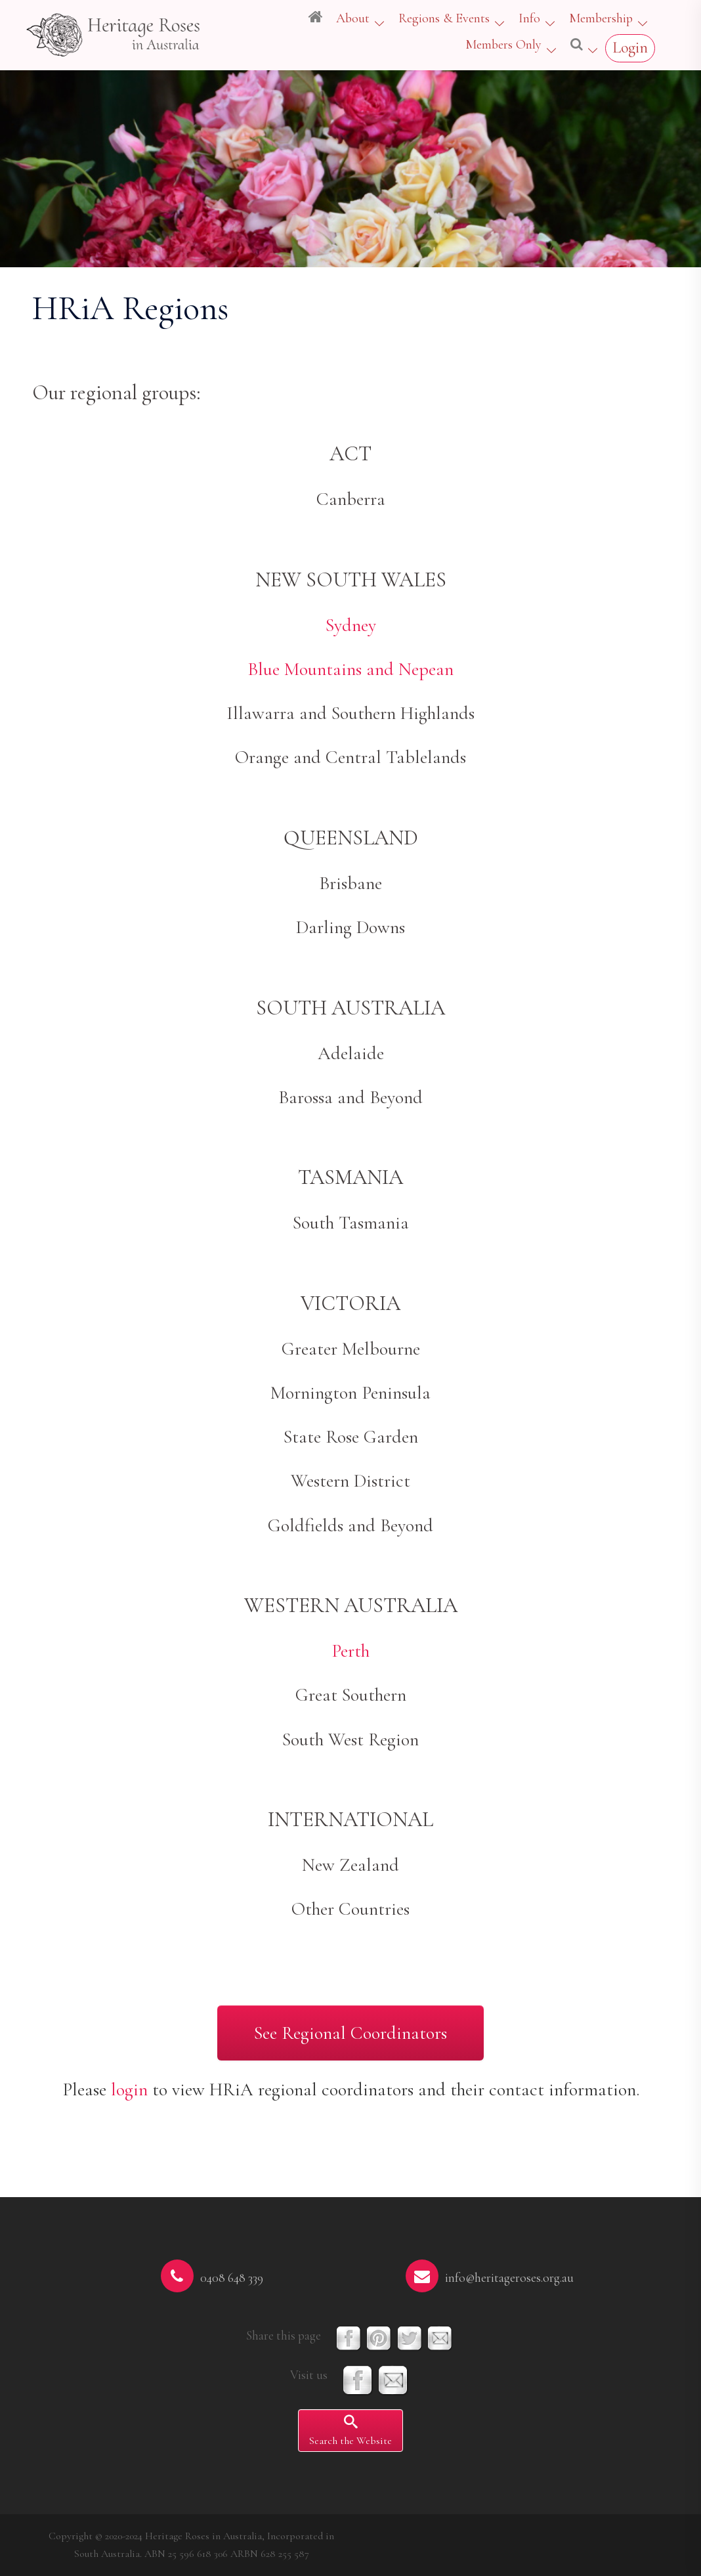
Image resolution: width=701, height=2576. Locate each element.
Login (630, 47)
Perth (350, 1651)
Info (529, 18)
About (353, 18)
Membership (601, 18)
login (129, 2089)
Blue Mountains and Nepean (350, 669)
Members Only (503, 45)
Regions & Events (444, 18)
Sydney (351, 625)
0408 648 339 (231, 2278)
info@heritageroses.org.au (509, 2278)
